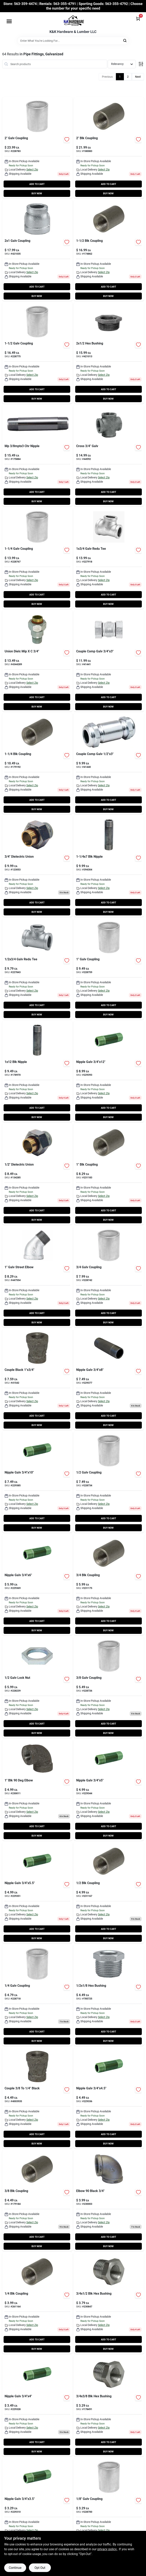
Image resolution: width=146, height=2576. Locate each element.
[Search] (125, 40)
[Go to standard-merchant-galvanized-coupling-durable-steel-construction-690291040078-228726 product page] (109, 1687)
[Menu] (9, 21)
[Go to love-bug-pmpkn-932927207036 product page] (109, 763)
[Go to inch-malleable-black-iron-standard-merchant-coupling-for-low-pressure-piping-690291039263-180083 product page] (109, 147)
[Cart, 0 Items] (138, 19)
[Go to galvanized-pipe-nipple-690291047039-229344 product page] (109, 1790)
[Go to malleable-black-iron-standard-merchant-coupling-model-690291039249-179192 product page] (37, 763)
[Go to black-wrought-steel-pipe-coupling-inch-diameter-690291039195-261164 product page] (37, 2303)
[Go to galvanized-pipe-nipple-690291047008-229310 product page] (37, 2508)
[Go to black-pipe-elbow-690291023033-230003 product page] (109, 2200)
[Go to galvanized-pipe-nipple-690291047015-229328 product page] (37, 2405)
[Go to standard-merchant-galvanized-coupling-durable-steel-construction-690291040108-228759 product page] (109, 968)
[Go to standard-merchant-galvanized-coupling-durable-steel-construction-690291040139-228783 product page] (37, 147)
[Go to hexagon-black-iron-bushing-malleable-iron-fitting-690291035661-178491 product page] (109, 2405)
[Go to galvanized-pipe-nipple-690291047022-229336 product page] (109, 2097)
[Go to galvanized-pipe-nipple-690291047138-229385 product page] (37, 1482)
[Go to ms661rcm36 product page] (37, 1379)
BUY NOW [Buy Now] (37, 193)
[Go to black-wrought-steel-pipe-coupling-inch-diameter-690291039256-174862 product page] (109, 250)
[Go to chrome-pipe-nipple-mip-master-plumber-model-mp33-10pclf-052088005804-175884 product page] (37, 455)
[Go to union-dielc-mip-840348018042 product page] (37, 660)
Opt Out (40, 2568)
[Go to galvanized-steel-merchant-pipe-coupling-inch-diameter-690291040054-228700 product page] (109, 2508)
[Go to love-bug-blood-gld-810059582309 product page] (109, 660)
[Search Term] (73, 41)
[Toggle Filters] (141, 64)
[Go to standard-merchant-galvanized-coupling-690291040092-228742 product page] (109, 1276)
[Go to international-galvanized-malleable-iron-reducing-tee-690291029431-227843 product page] (37, 968)
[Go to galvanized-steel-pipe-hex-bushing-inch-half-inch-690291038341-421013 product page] (109, 353)
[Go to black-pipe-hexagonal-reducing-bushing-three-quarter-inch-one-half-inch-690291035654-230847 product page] (109, 2303)
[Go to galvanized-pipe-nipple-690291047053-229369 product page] (37, 1584)
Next (138, 76)
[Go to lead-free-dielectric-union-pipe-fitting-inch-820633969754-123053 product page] (37, 866)
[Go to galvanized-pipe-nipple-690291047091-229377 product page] (109, 1379)
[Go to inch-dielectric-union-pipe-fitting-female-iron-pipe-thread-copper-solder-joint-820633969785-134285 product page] (37, 1174)
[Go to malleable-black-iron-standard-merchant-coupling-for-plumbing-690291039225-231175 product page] (109, 1584)
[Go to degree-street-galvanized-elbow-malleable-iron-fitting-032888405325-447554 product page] (37, 1276)
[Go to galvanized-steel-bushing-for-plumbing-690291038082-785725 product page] (109, 1995)
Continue (15, 2568)
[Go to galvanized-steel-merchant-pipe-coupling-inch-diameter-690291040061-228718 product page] (37, 1995)
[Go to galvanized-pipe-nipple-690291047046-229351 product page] (37, 1892)
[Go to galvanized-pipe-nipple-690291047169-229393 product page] (109, 1071)
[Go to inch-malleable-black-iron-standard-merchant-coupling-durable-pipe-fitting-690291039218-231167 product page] (109, 1892)
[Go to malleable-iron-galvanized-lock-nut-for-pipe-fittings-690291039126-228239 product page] (37, 1687)
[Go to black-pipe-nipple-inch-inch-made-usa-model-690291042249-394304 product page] (109, 866)
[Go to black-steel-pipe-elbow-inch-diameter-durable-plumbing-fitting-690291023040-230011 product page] (37, 1790)
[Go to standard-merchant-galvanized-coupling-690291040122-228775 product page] (37, 353)
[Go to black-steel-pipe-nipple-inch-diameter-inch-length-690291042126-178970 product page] (37, 1071)
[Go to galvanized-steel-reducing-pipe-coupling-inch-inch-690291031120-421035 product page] (37, 250)
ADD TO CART (36, 184)
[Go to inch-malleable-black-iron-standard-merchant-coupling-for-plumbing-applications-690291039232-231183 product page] (109, 1174)
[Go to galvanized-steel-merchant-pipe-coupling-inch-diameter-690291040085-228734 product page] (109, 1482)
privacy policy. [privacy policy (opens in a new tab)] (107, 2549)
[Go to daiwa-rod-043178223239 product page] (109, 455)
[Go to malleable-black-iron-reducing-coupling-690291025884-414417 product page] (37, 2097)
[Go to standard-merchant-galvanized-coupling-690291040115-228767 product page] (37, 558)
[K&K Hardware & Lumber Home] (73, 21)
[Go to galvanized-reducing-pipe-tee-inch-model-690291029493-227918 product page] (109, 558)
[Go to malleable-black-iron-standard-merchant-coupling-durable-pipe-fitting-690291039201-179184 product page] (37, 2200)
